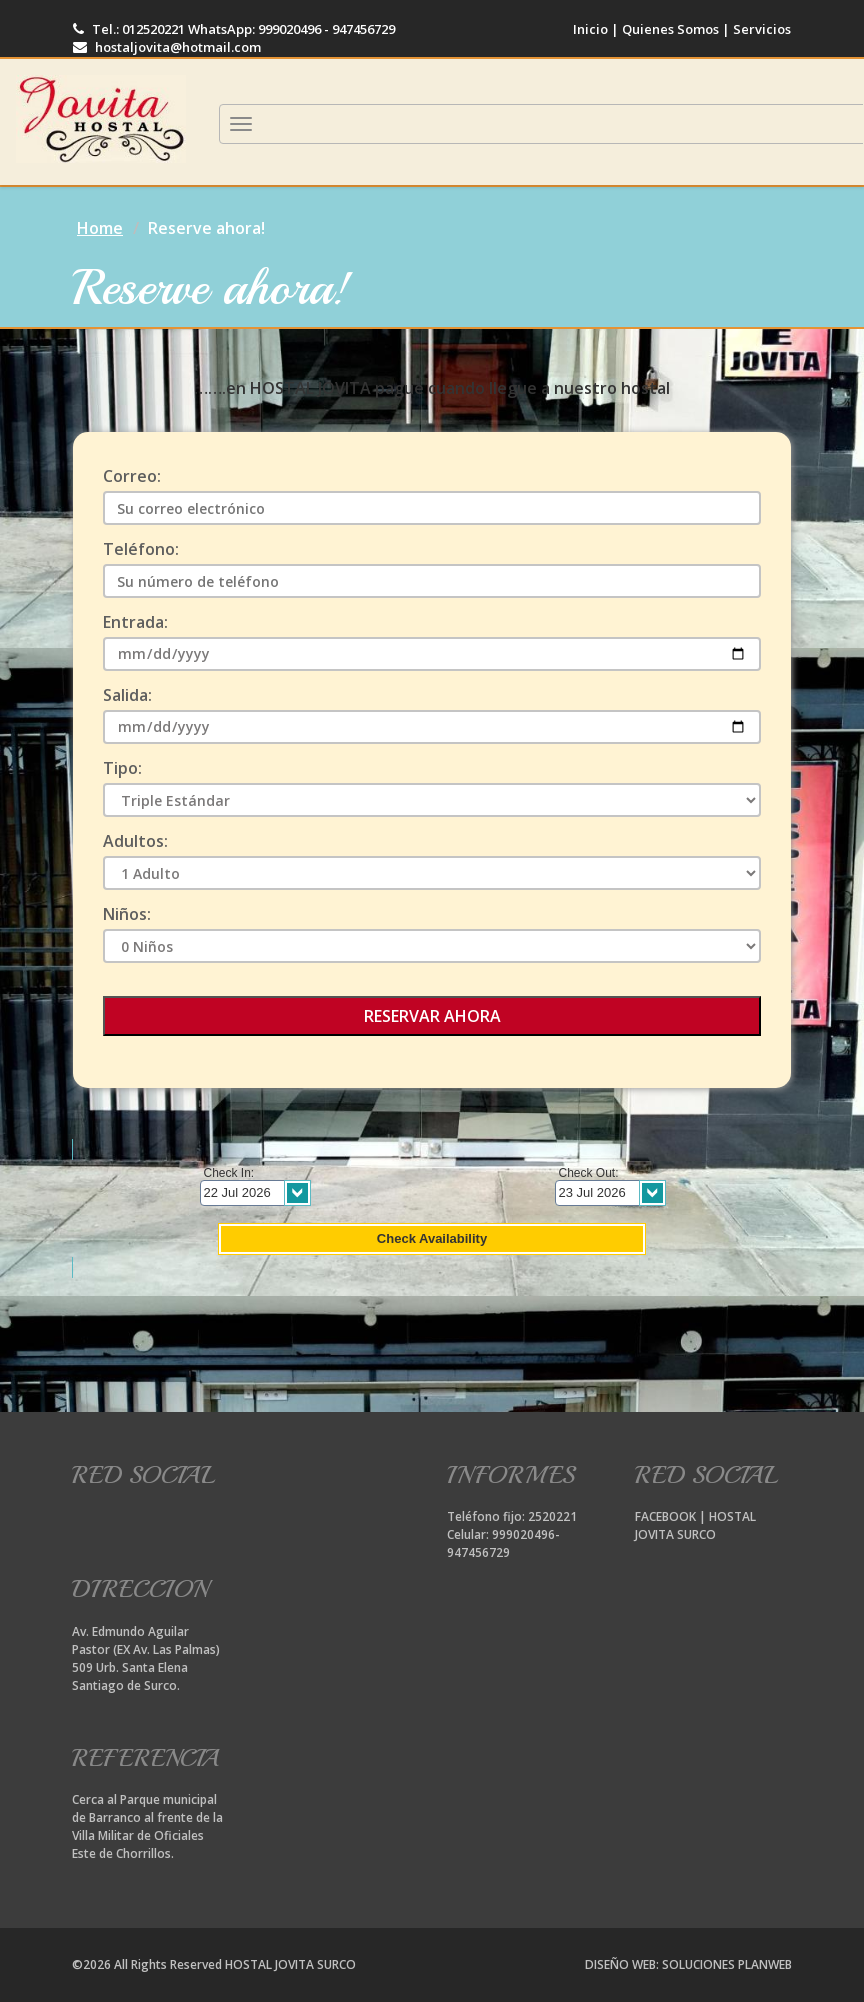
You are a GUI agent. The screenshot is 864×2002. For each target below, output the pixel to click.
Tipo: (122, 768)
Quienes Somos (670, 29)
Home (100, 228)
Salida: (127, 695)
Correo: (132, 476)
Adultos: (135, 841)
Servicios (760, 29)
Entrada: (135, 622)
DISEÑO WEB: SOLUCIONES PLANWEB (688, 1964)
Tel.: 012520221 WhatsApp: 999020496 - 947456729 (234, 29)
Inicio (590, 29)
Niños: (127, 914)
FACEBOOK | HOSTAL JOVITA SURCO (695, 1525)
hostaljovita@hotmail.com (167, 47)
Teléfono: (141, 549)
